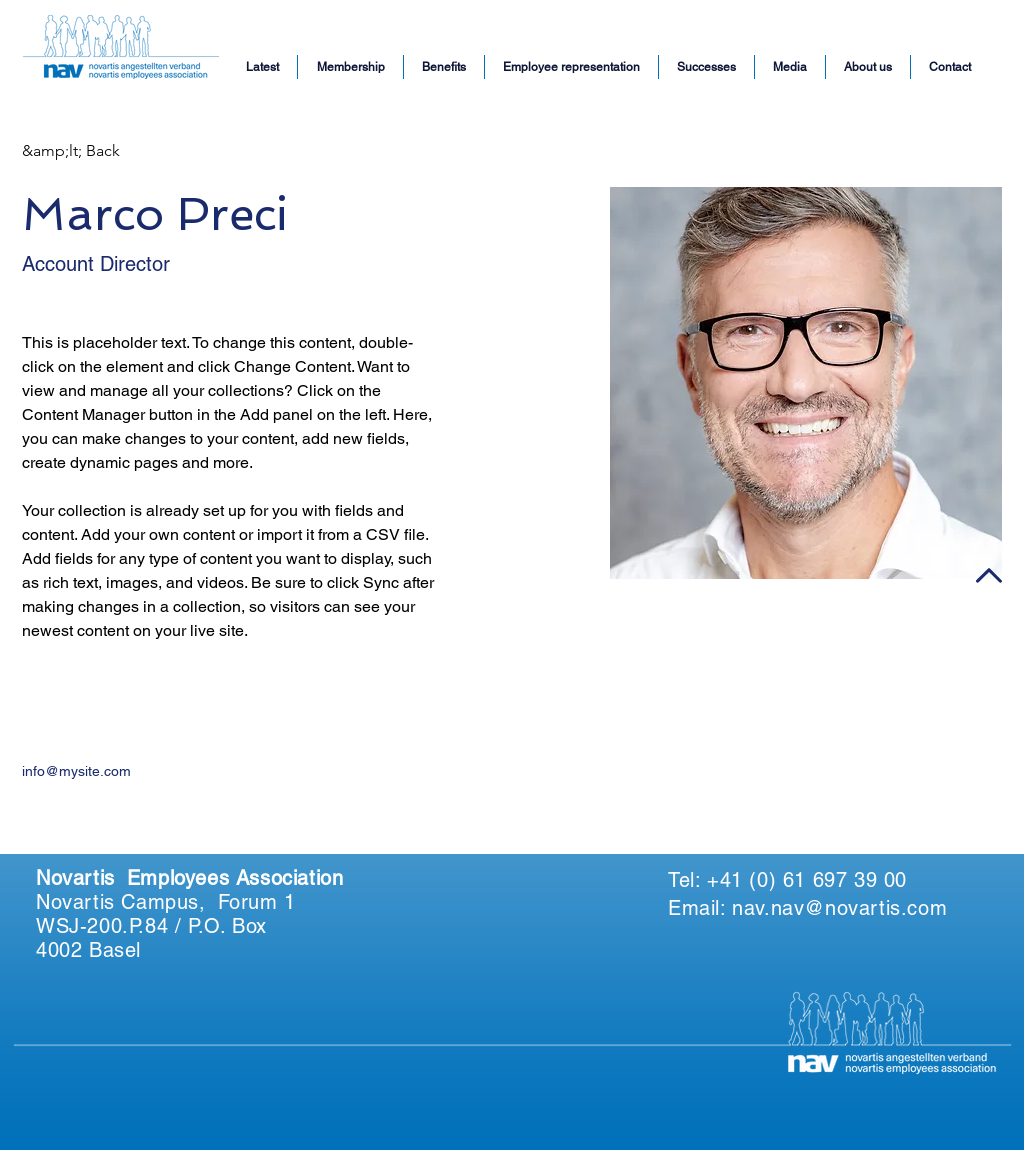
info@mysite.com (76, 771)
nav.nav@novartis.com (839, 908)
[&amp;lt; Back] (71, 151)
